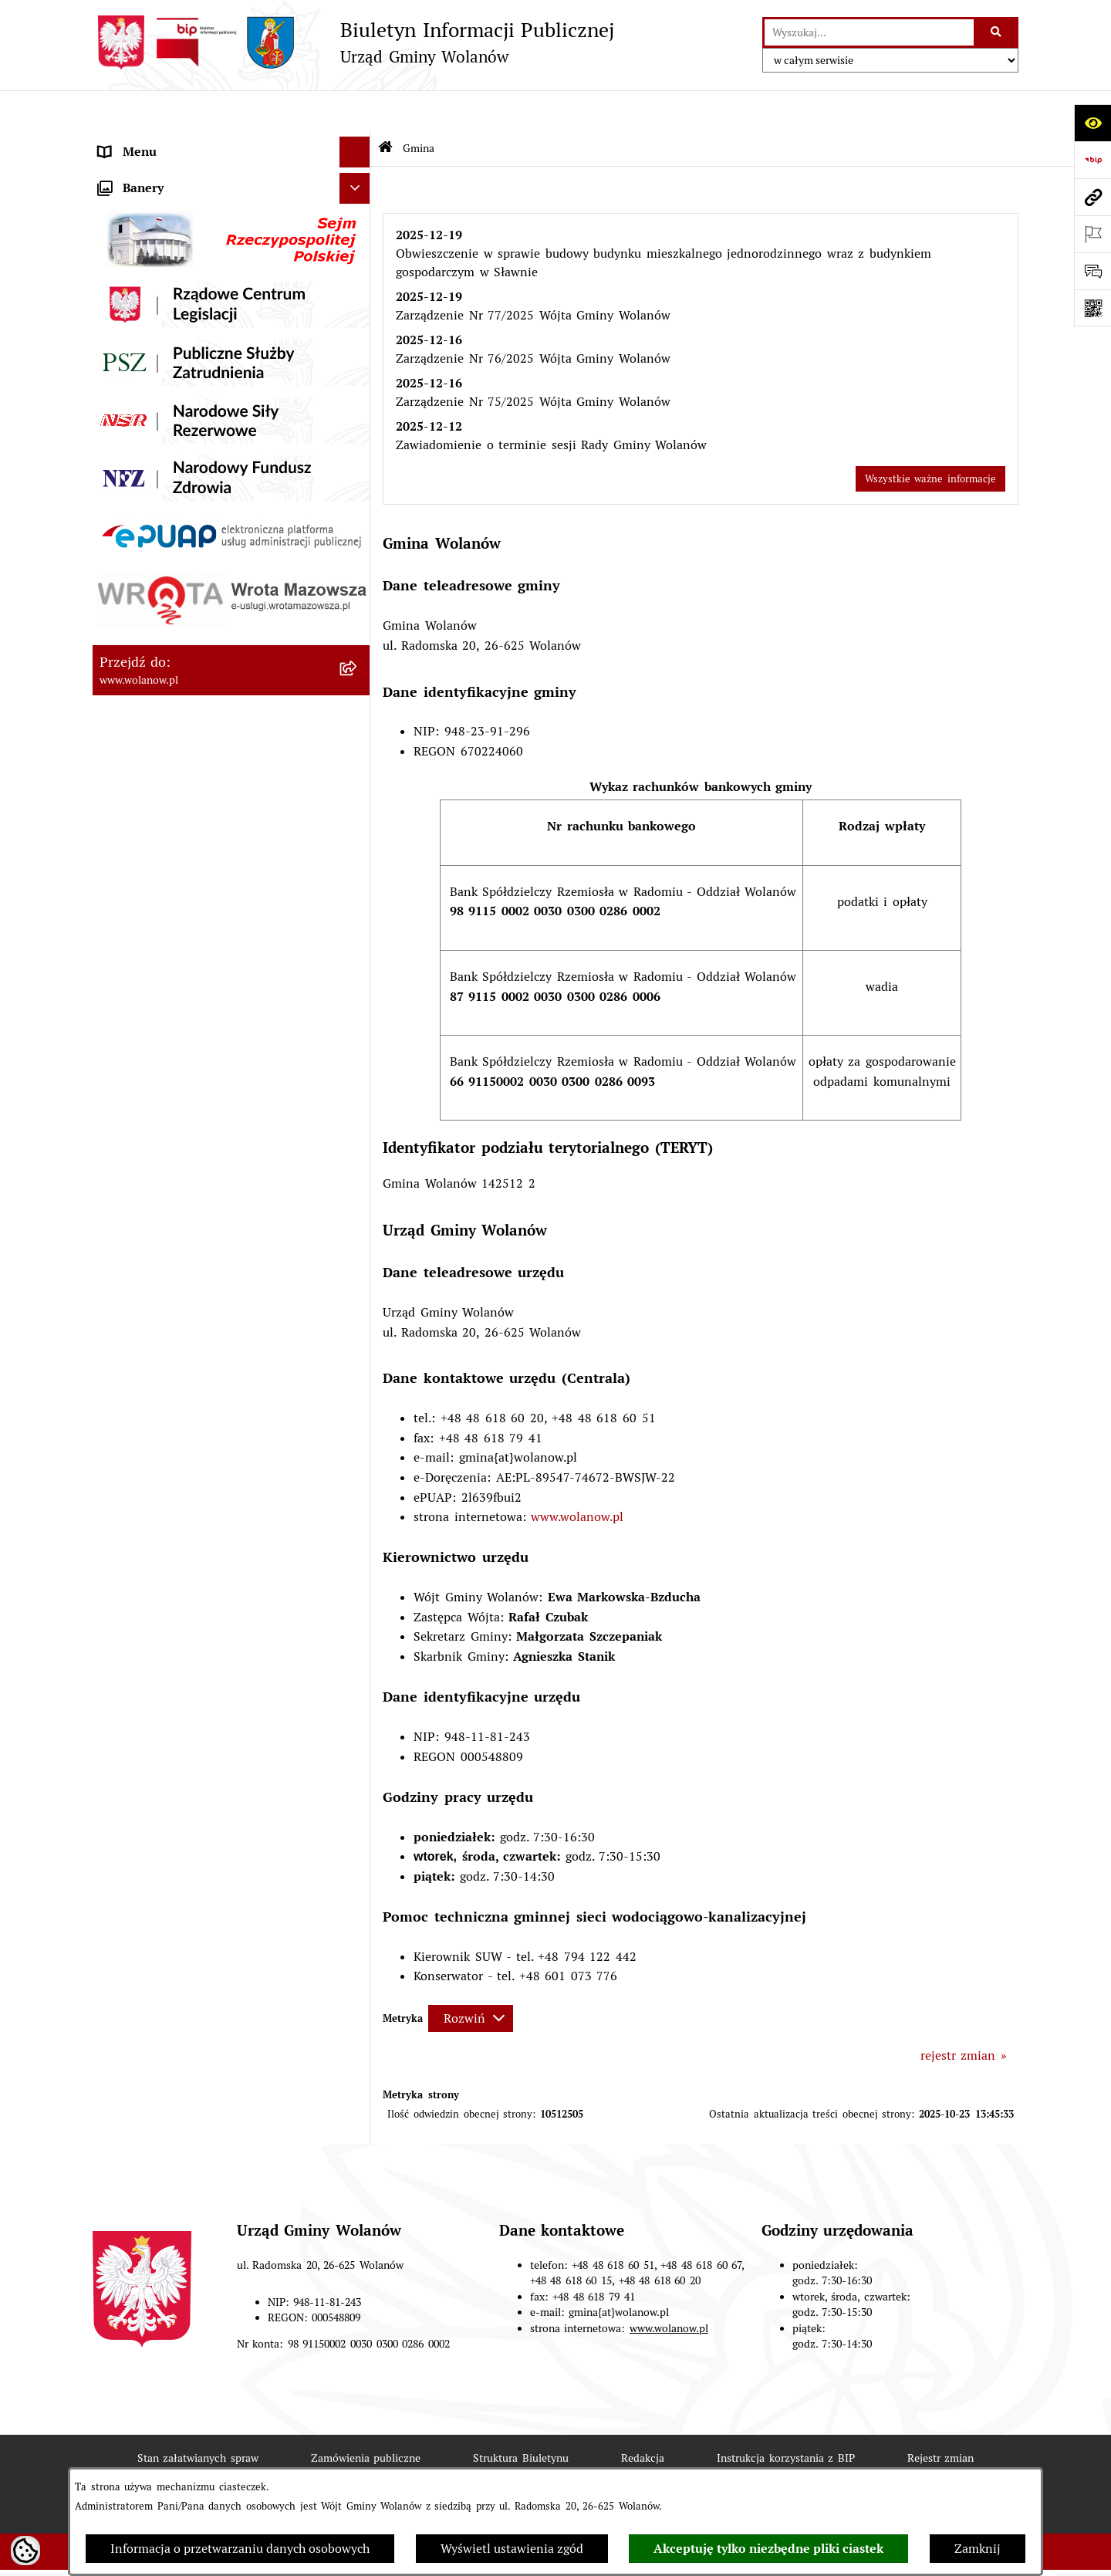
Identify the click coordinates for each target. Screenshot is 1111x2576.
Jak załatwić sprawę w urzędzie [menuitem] (187, 469)
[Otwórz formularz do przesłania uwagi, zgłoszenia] (1092, 270)
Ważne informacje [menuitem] (150, 376)
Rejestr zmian (940, 2416)
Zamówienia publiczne (366, 2416)
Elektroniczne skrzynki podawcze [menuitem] (192, 1024)
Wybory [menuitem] (119, 808)
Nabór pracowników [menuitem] (155, 932)
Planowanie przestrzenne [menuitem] (170, 716)
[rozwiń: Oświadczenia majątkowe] (358, 654)
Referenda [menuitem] (126, 839)
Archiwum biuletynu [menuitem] (156, 1086)
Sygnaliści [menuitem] (126, 963)
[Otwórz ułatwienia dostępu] (1092, 122)
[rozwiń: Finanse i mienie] (358, 562)
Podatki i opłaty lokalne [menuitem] (167, 592)
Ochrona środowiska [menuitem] (156, 870)
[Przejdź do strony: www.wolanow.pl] (1092, 196)
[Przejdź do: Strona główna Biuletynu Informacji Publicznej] (385, 107)
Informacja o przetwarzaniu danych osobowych (240, 2549)
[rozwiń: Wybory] (358, 809)
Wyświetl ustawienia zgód (512, 2549)
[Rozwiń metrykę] (470, 1976)
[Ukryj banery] (354, 1122)
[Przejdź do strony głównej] (353, 42)
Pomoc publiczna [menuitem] (147, 623)
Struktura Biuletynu (521, 2416)
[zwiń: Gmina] (358, 173)
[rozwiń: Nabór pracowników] (358, 932)
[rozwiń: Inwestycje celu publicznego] (358, 778)
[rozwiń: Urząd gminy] (358, 438)
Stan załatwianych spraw (197, 2416)
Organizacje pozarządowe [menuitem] (170, 901)
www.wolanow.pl (577, 1476)
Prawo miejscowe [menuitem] (148, 530)
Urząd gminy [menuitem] (135, 438)
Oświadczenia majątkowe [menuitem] (170, 654)
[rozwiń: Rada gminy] (358, 407)
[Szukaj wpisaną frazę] (997, 32)
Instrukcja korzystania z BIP (786, 2416)
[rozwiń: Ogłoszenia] (358, 500)
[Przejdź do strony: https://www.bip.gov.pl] (1092, 159)
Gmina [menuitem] (117, 172)
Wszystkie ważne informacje (930, 437)
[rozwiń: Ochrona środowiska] (358, 870)
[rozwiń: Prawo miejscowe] (358, 531)
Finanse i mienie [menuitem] (147, 561)
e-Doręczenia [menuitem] (135, 993)
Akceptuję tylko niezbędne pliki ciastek (768, 2549)
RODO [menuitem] (116, 142)
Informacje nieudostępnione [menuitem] (178, 1055)
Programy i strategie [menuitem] (156, 685)
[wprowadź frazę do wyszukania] (869, 32)
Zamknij (977, 2549)
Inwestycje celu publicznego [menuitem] (178, 777)
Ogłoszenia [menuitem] (129, 500)
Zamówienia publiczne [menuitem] (163, 747)
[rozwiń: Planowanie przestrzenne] (358, 716)
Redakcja (642, 2416)
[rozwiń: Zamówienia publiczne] (358, 747)
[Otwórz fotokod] (1092, 307)
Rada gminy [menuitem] (132, 407)
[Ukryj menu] (354, 111)
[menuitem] (231, 213)
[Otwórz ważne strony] (1092, 233)
